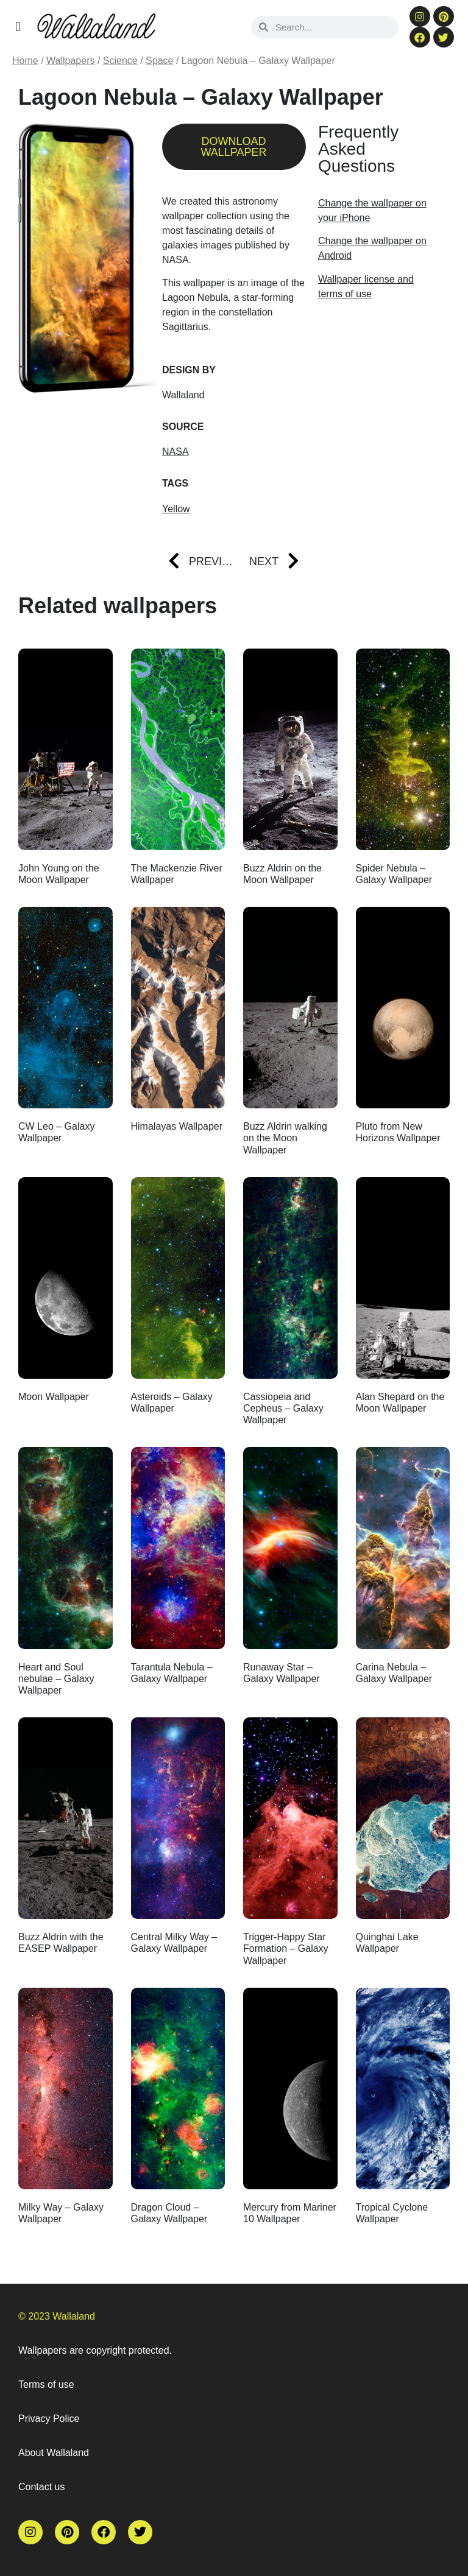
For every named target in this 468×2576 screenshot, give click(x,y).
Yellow (176, 509)
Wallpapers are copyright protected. (95, 2350)
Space (159, 60)
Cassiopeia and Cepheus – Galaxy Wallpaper (283, 1408)
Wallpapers (70, 60)
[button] (18, 26)
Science (120, 60)
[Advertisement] (378, 377)
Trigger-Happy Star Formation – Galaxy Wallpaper (285, 1948)
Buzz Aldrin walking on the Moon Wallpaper (285, 1138)
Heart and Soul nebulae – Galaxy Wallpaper (56, 1678)
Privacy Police (48, 2418)
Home (25, 60)
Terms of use (46, 2384)
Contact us (41, 2487)
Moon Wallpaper (53, 1397)
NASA (175, 451)
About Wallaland (53, 2453)
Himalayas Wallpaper (177, 1126)
